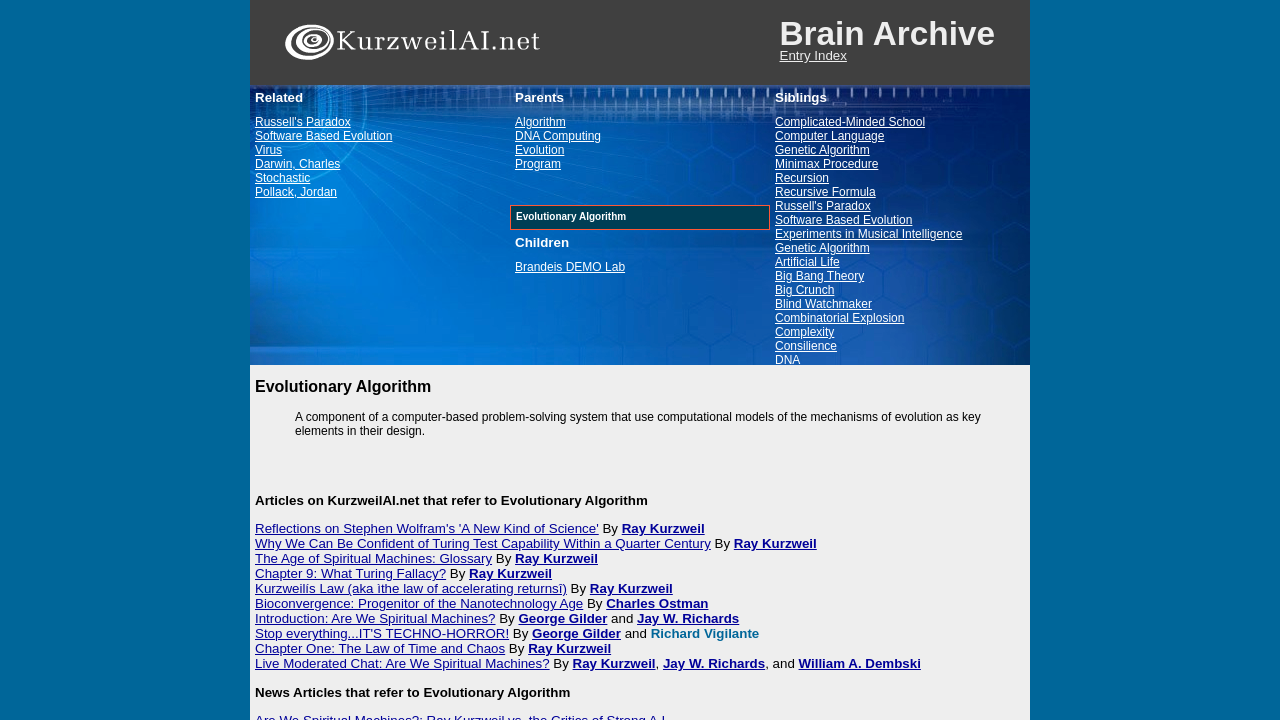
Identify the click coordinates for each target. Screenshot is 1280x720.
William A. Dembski (860, 663)
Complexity (804, 332)
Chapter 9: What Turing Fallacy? (350, 573)
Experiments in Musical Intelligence (868, 234)
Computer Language (829, 136)
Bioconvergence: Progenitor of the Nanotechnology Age (419, 603)
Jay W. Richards (688, 618)
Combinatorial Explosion (839, 318)
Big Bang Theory (819, 276)
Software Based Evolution (323, 136)
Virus (268, 150)
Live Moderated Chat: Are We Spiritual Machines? (402, 663)
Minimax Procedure (826, 164)
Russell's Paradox (303, 122)
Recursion (802, 178)
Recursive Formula (825, 192)
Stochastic (282, 178)
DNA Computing (558, 136)
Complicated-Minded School (850, 122)
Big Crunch (804, 290)
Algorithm (540, 122)
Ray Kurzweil (663, 528)
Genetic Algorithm (822, 150)
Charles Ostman (657, 603)
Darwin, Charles (297, 164)
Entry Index (813, 55)
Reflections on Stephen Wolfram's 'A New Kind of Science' (427, 528)
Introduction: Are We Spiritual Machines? (375, 618)
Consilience (806, 346)
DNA (787, 360)
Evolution (539, 150)
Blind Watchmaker (823, 304)
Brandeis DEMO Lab (570, 267)
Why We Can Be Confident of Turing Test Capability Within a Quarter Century (483, 543)
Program (538, 164)
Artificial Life (807, 262)
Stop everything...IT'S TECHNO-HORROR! (382, 633)
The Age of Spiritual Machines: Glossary (373, 558)
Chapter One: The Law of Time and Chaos (380, 648)
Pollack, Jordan (296, 192)
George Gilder (563, 618)
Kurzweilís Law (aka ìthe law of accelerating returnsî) (411, 588)
